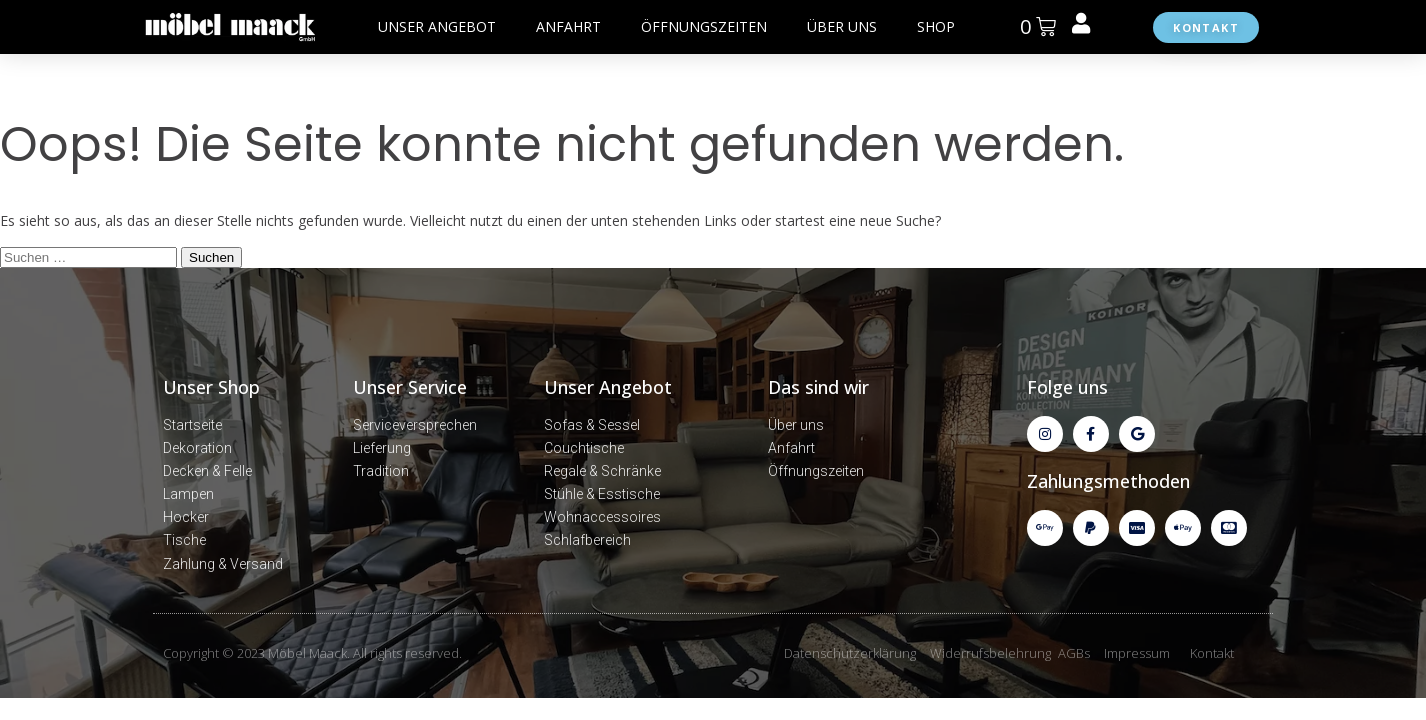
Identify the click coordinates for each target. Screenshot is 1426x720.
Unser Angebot (608, 387)
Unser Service (410, 387)
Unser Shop (211, 387)
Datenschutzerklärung (850, 653)
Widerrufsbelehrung (990, 653)
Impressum (1137, 653)
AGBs (1074, 653)
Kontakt (1212, 653)
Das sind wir (818, 387)
